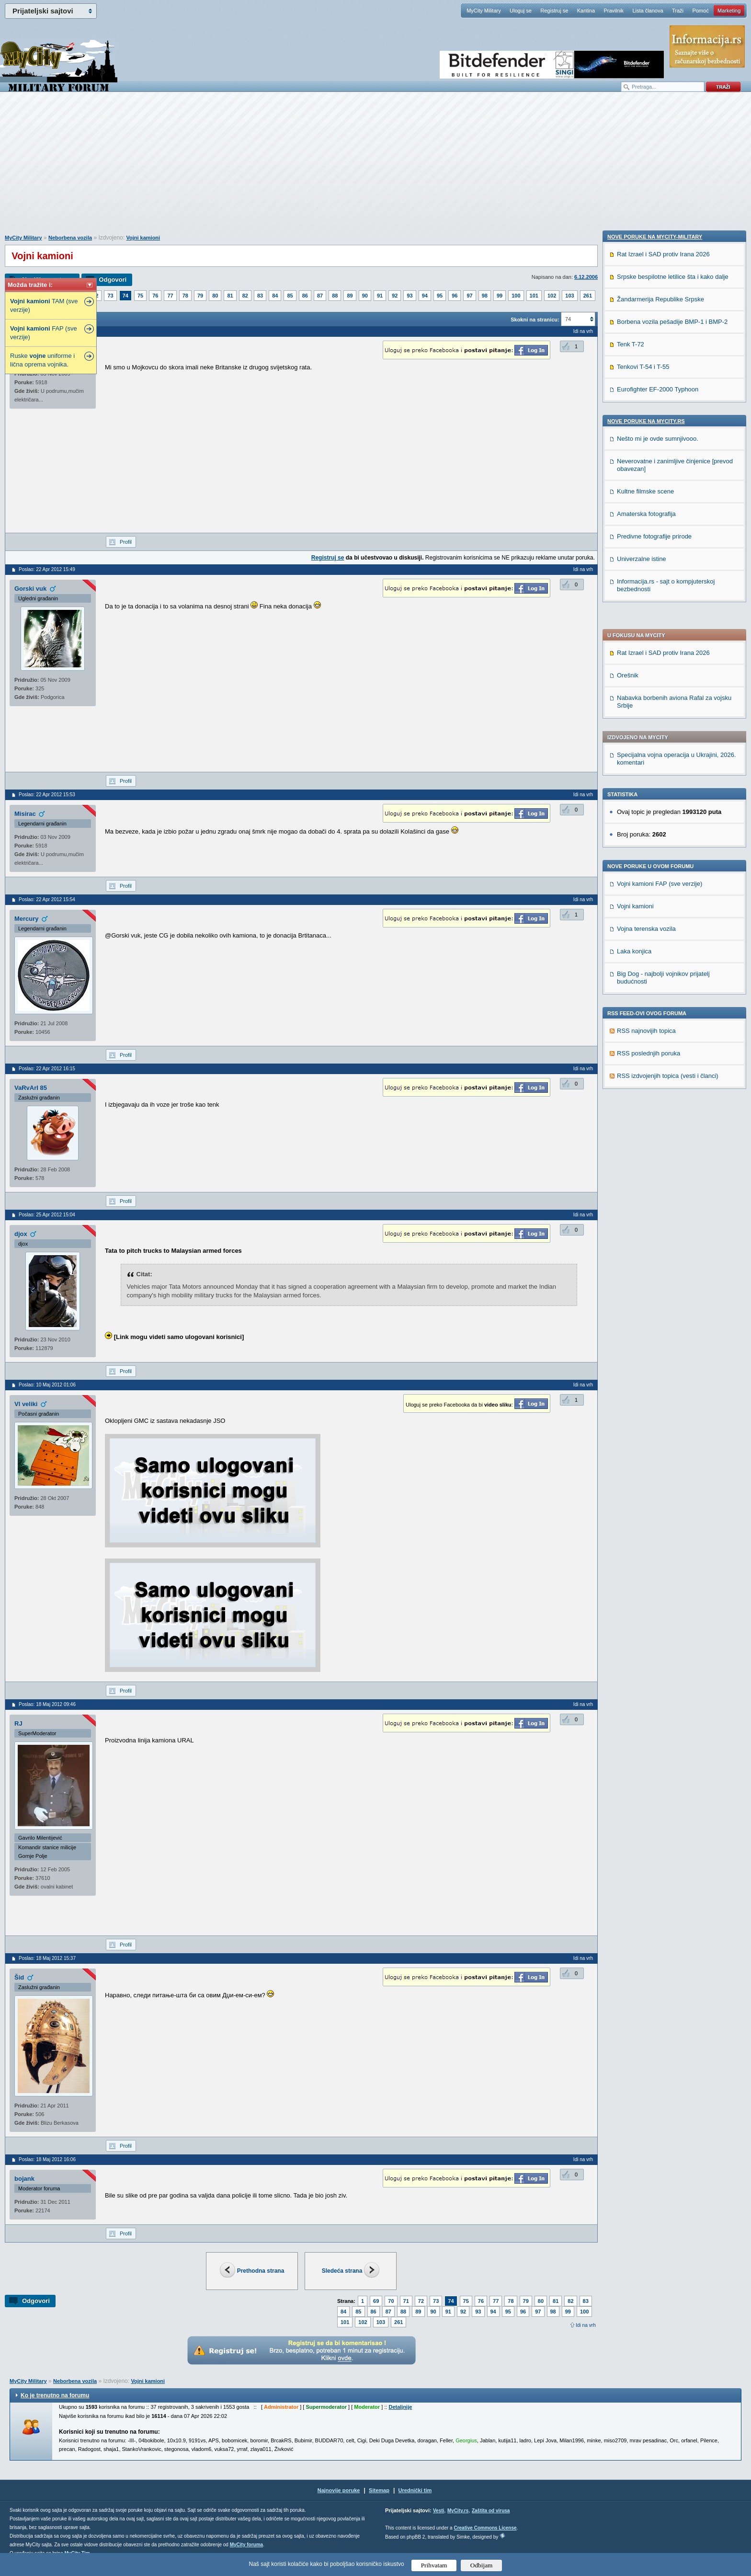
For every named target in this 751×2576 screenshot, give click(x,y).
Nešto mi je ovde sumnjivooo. (657, 1057)
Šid (19, 1977)
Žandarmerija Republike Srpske (660, 917)
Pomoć (700, 10)
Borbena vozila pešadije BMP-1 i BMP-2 (672, 940)
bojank (24, 2178)
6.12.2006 (586, 277)
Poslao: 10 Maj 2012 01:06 (47, 1384)
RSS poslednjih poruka (648, 800)
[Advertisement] (375, 168)
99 (499, 295)
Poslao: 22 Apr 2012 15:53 (47, 794)
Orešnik (627, 422)
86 (305, 295)
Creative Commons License (485, 2527)
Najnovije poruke (339, 2490)
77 (170, 295)
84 (275, 295)
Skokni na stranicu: (535, 319)
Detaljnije (400, 2407)
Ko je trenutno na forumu (55, 2395)
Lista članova (647, 10)
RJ (18, 1723)
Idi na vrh (586, 2325)
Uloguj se (521, 10)
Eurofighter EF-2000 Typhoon (657, 1007)
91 (380, 295)
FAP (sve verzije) (43, 333)
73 (110, 295)
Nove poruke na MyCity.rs (646, 1039)
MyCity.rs (457, 2510)
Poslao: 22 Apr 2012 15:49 (47, 569)
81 (230, 295)
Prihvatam (434, 2565)
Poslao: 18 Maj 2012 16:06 (47, 2159)
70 (391, 2301)
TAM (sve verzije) (44, 305)
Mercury (26, 918)
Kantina (586, 10)
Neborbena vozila (70, 237)
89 (350, 295)
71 (406, 2301)
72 (421, 2301)
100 (516, 295)
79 (200, 295)
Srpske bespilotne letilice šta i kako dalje (672, 895)
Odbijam (481, 2565)
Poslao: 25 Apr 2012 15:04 (47, 1214)
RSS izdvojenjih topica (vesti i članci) (667, 823)
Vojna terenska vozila (646, 676)
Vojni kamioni (143, 237)
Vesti (438, 2510)
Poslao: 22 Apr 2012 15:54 (47, 899)
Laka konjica (634, 698)
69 (376, 2301)
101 (534, 295)
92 (395, 295)
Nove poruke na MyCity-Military (654, 855)
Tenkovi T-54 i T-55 (643, 985)
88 (335, 295)
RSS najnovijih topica (646, 778)
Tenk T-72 (630, 962)
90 (365, 295)
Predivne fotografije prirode (654, 1154)
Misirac (25, 813)
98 (485, 295)
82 (245, 295)
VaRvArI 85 (30, 1087)
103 (569, 295)
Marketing (728, 10)
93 (409, 295)
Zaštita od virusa (491, 2510)
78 (185, 295)
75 (140, 295)
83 (260, 295)
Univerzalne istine (641, 1177)
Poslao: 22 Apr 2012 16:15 (47, 1068)
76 (155, 295)
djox (20, 1233)
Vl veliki (25, 1404)
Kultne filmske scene (645, 1109)
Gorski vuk (30, 588)
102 (551, 295)
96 (454, 295)
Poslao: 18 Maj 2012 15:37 (47, 1958)
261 (587, 295)
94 (425, 295)
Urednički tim (415, 2490)
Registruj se (554, 10)
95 (440, 295)
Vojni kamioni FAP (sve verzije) (659, 631)
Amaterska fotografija (646, 1132)
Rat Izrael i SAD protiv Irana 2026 (663, 400)
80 (215, 295)
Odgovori (112, 279)
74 (125, 295)
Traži (677, 10)
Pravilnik (613, 10)
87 (320, 295)
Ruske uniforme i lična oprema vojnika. (42, 360)
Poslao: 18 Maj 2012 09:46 (47, 1704)
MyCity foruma (246, 2544)
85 (290, 295)
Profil (126, 542)
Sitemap (379, 2490)
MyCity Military (484, 10)
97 (469, 295)
